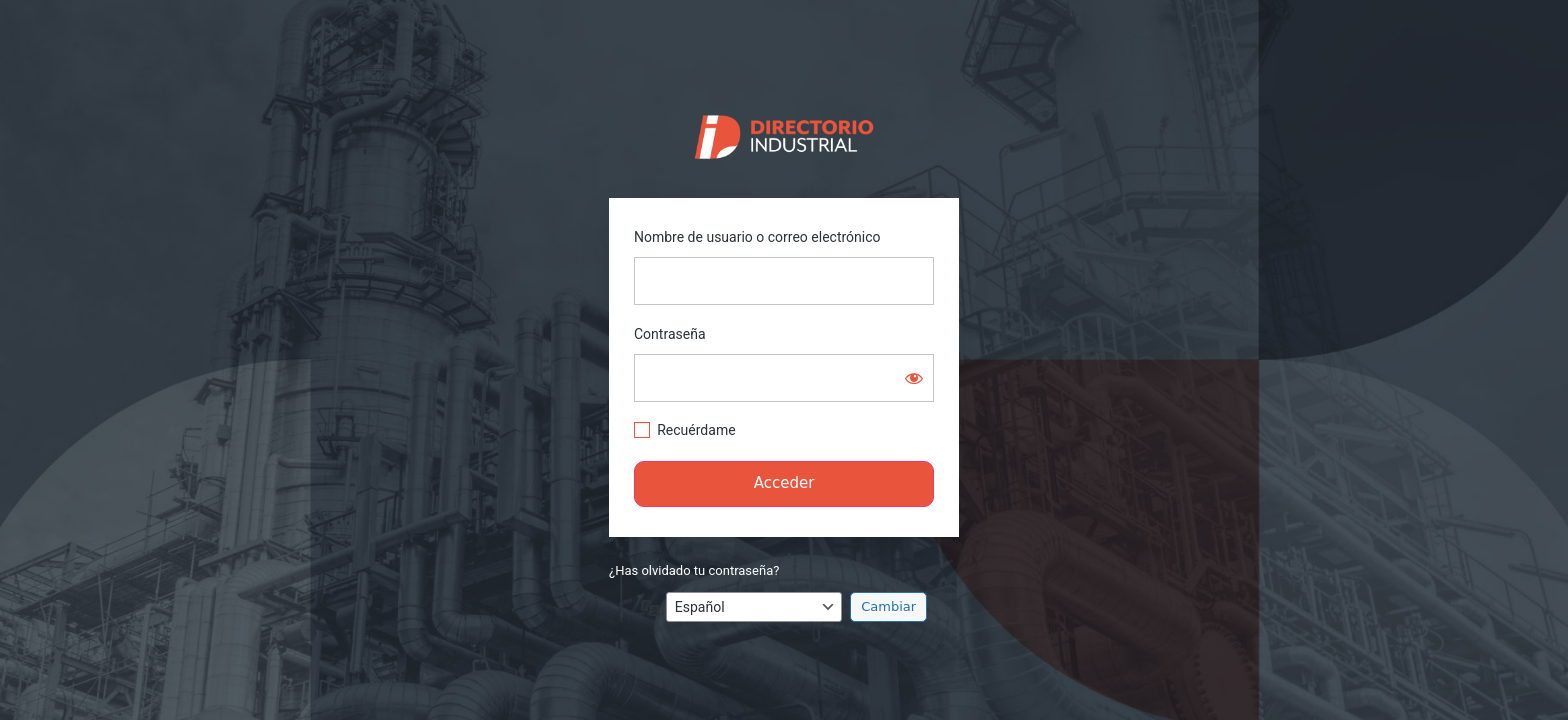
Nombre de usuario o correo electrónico (757, 237)
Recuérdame (696, 430)
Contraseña (670, 334)
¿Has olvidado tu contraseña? (694, 570)
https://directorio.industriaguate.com (784, 132)
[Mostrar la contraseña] (914, 378)
